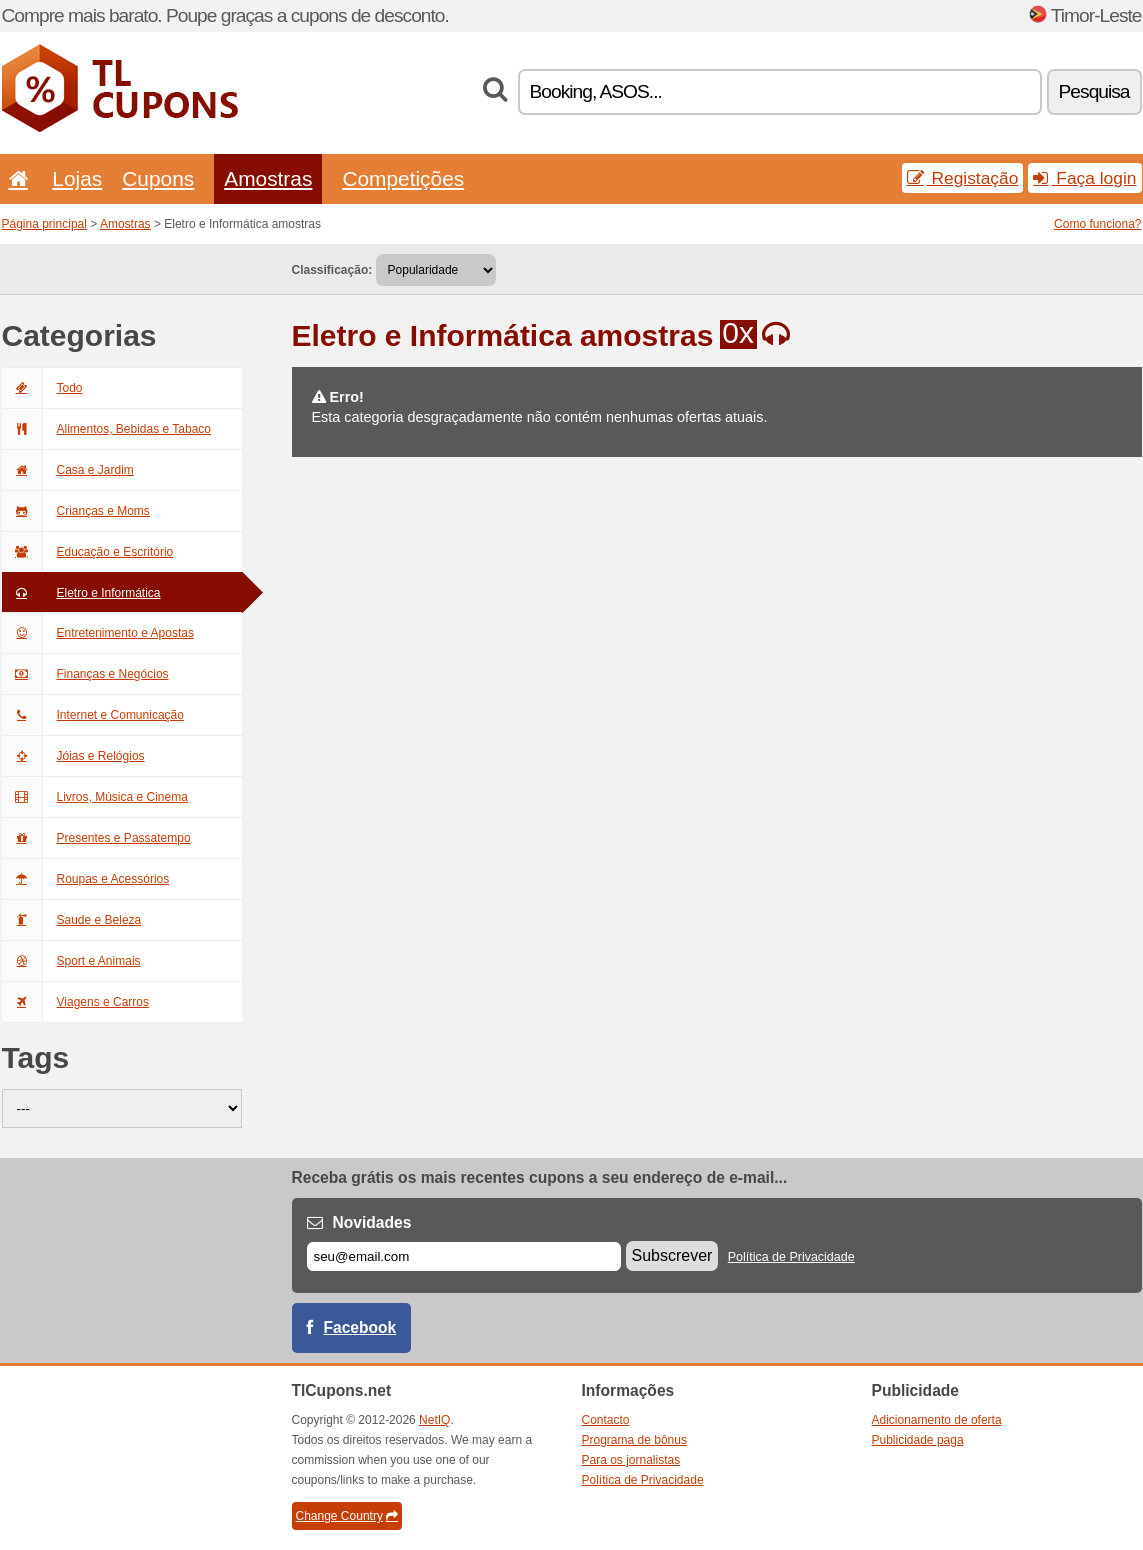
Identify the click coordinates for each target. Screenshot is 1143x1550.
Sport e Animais (71, 961)
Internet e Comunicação (93, 715)
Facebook (360, 1327)
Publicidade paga (918, 1440)
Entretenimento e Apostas (98, 633)
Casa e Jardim (68, 470)
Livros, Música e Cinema (95, 797)
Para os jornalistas (631, 1460)
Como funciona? (1097, 224)
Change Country (347, 1516)
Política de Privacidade (791, 1257)
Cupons (158, 178)
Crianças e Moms (76, 511)
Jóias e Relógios (73, 756)
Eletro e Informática (81, 593)
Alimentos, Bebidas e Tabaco (107, 429)
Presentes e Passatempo (96, 838)
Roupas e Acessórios (86, 879)
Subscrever (672, 1255)
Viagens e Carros (76, 1002)
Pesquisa (1094, 91)
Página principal (44, 224)
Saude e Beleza (72, 920)
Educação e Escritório (88, 552)
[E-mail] (464, 1256)
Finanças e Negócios (85, 674)
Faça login (1084, 178)
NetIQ (434, 1420)
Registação (963, 178)
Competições (403, 178)
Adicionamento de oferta (937, 1420)
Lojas (77, 178)
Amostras (268, 178)
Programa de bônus (634, 1440)
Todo (42, 388)
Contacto (606, 1420)
